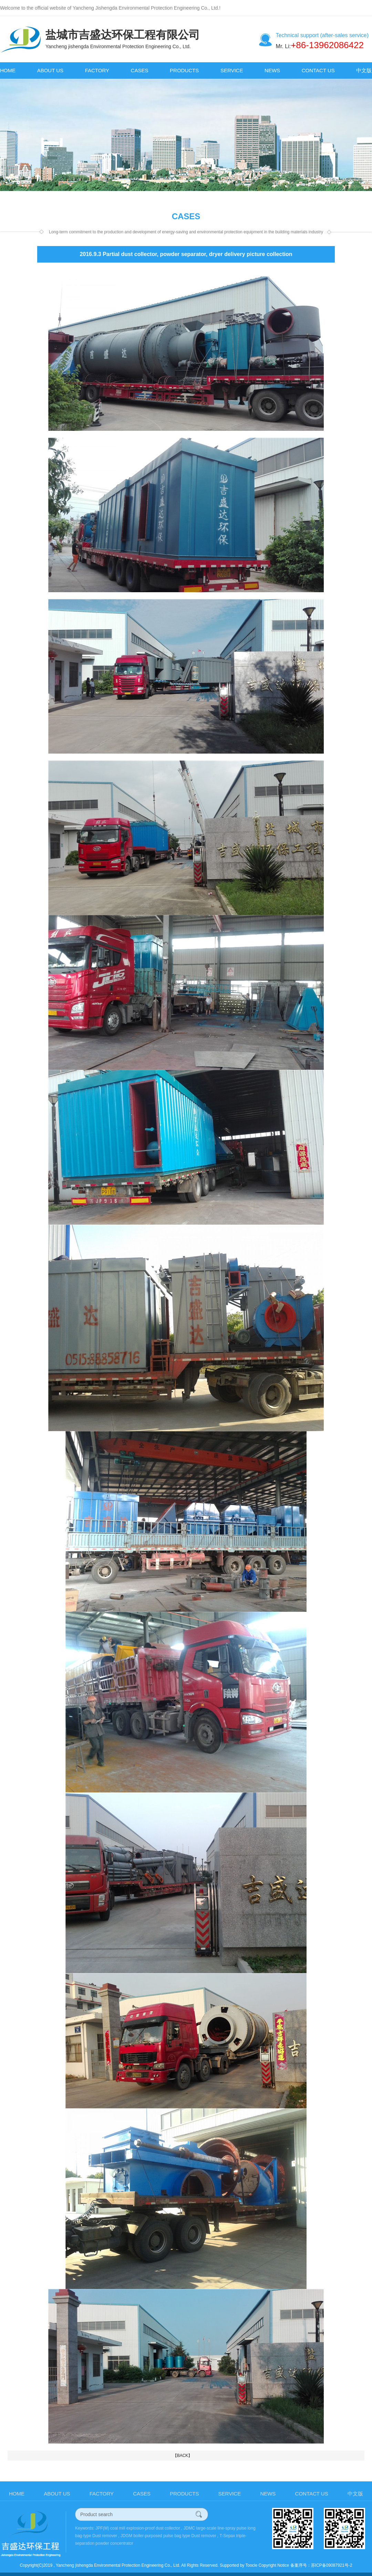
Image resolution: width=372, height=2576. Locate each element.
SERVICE (231, 70)
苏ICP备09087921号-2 (331, 2565)
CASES (139, 70)
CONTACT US (318, 70)
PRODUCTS (184, 70)
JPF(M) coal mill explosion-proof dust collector (137, 2528)
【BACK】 (183, 2455)
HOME (8, 70)
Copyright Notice (273, 2565)
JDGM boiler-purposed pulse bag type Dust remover (168, 2535)
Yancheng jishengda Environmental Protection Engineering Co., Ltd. (118, 2565)
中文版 (364, 70)
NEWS (272, 70)
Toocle (251, 2565)
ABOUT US (50, 70)
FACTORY (97, 70)
